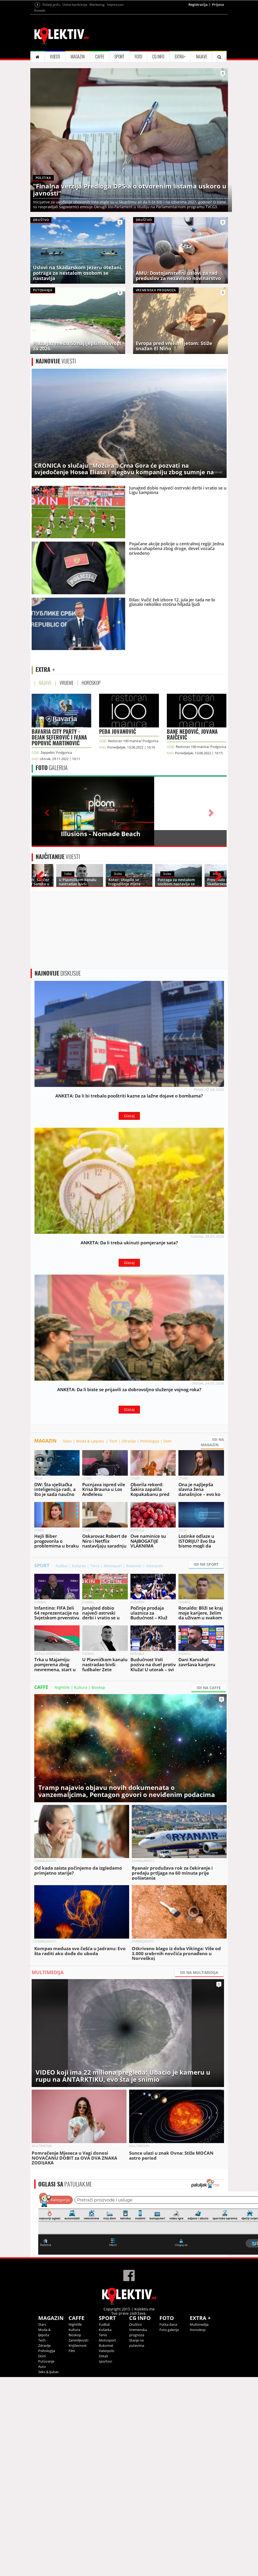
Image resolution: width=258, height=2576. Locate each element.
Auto (42, 2565)
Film (72, 2549)
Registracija (198, 70)
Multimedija (199, 2523)
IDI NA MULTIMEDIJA (199, 2171)
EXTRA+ (180, 122)
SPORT (119, 122)
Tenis (95, 1764)
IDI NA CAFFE (209, 1886)
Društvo (135, 2523)
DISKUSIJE (58, 1149)
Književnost (78, 2544)
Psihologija (149, 1640)
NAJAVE (201, 122)
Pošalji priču (51, 70)
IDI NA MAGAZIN (212, 1641)
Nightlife (62, 1886)
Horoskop (198, 2528)
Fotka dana (168, 2523)
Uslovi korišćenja (74, 70)
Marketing (97, 70)
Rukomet (134, 1764)
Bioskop (98, 1886)
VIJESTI (55, 122)
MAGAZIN (78, 122)
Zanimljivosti (78, 2539)
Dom (167, 1640)
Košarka (79, 1764)
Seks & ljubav (48, 2570)
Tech (113, 1640)
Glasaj (129, 1291)
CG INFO (158, 122)
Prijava (218, 70)
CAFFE (99, 122)
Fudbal (62, 1764)
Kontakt (39, 76)
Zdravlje (129, 1640)
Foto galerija (169, 2528)
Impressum (115, 70)
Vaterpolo (154, 1764)
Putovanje (46, 2560)
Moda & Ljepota (90, 1640)
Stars (67, 1640)
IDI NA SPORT (206, 1763)
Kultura (80, 1886)
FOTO (138, 122)
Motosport (113, 1764)
